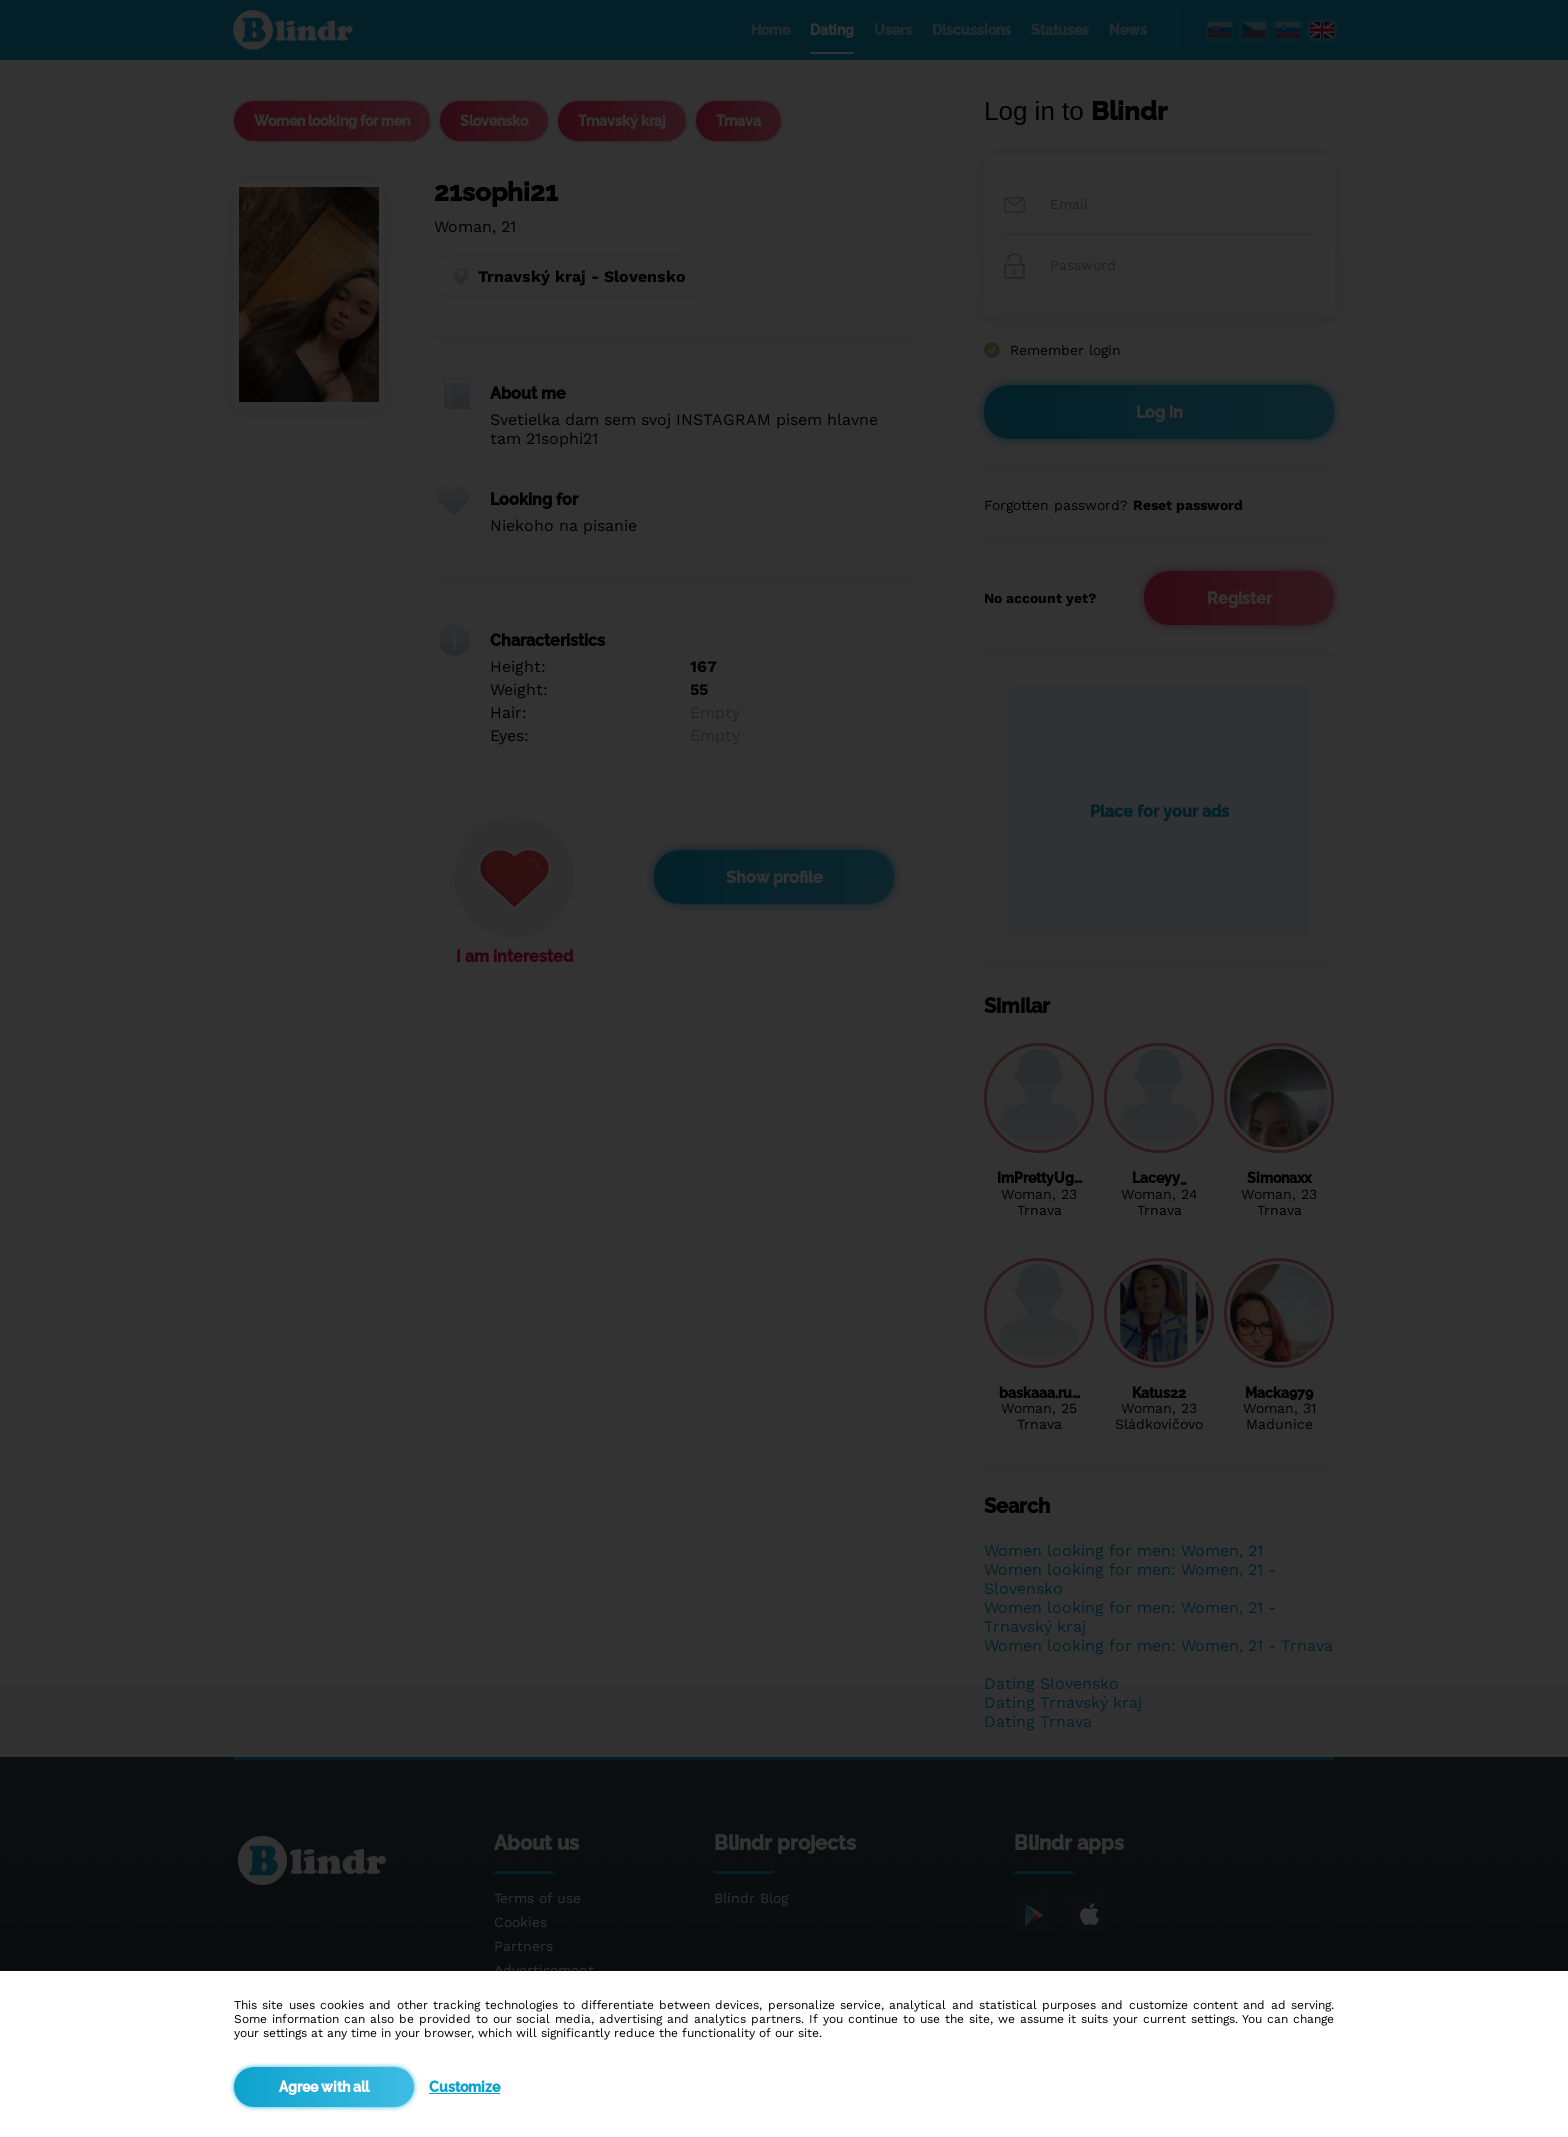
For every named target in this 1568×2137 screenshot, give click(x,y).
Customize (464, 2087)
